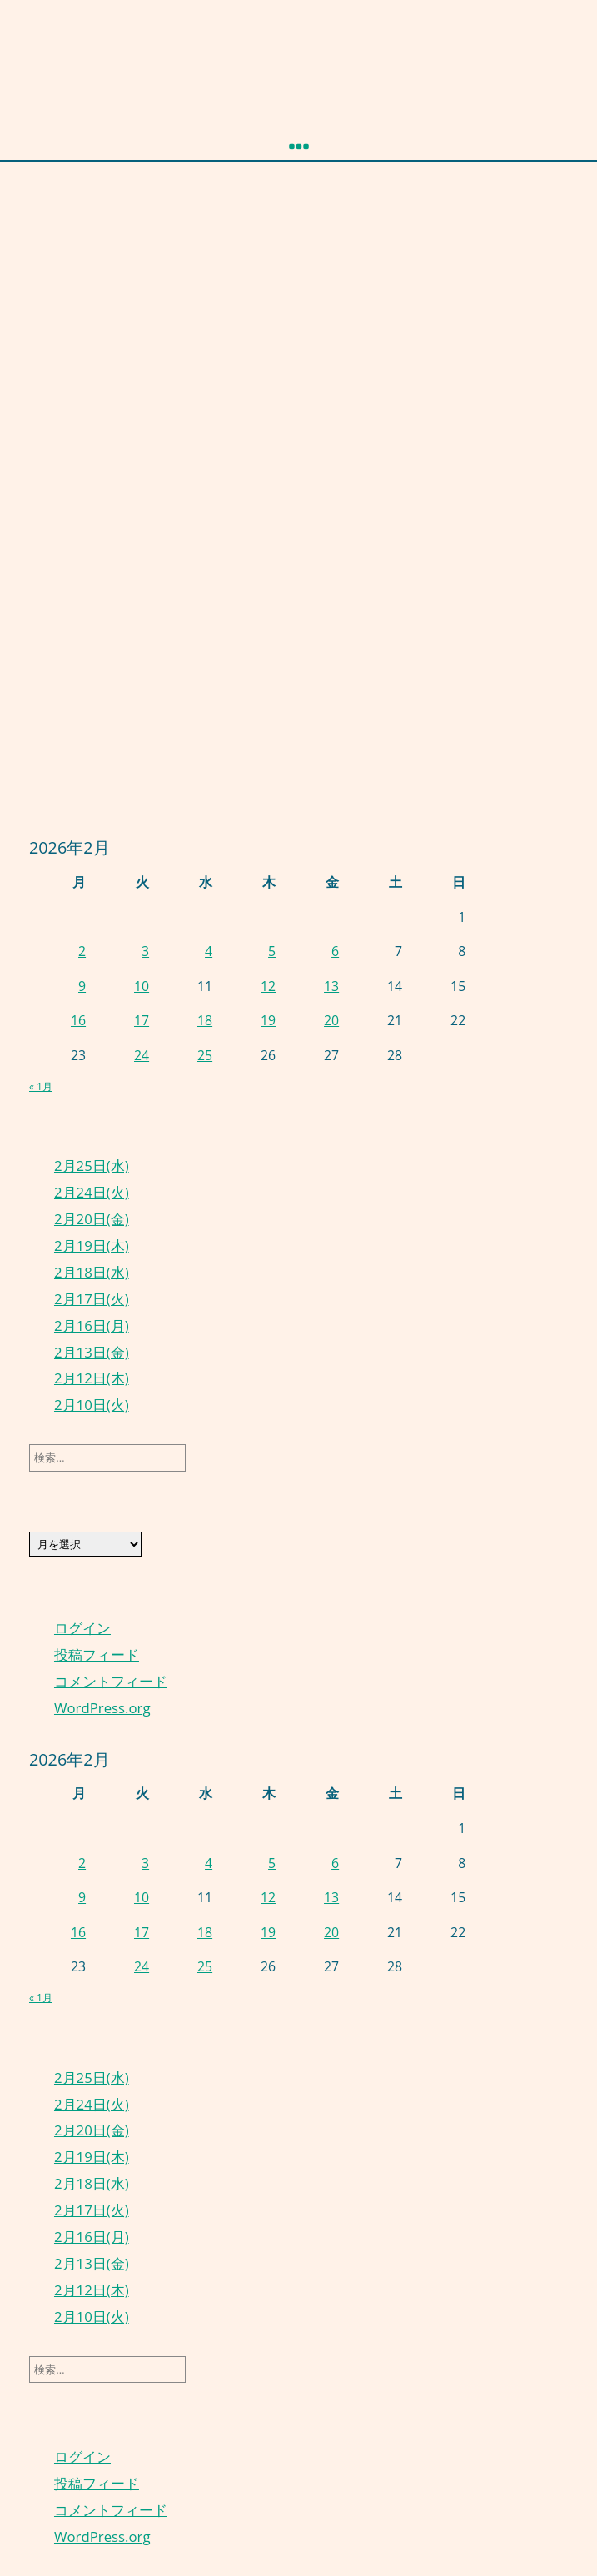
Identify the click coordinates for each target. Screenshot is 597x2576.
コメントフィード (110, 1681)
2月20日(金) (91, 1218)
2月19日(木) (91, 1245)
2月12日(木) (91, 1378)
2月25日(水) (91, 1165)
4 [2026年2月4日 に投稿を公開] (208, 951)
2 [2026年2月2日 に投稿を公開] (82, 951)
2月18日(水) (91, 1272)
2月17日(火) (91, 1298)
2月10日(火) (91, 1404)
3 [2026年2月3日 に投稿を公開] (145, 951)
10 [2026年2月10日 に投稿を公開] (141, 986)
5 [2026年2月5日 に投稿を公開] (272, 951)
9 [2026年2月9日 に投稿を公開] (82, 986)
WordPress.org (102, 1707)
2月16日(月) (91, 1325)
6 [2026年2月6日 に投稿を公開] (335, 951)
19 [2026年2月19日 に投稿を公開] (268, 1020)
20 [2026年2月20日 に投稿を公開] (331, 1020)
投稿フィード (96, 1654)
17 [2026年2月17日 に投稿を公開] (141, 1020)
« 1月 (40, 1086)
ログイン (82, 1627)
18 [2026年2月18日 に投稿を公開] (204, 1020)
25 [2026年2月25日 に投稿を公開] (204, 1055)
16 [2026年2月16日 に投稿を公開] (78, 1020)
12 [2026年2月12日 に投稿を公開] (268, 986)
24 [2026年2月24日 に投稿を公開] (141, 1055)
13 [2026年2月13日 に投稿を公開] (331, 986)
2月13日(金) (91, 1352)
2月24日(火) (91, 1192)
